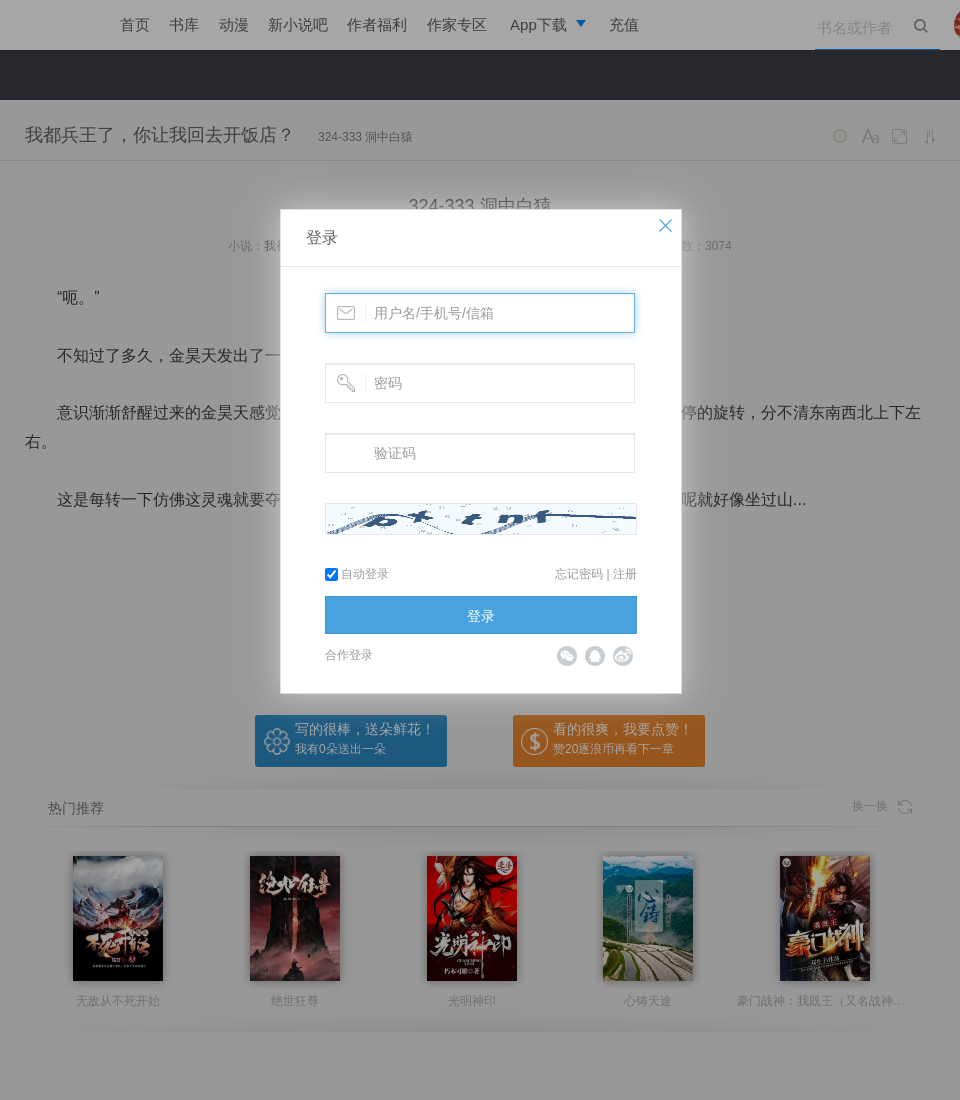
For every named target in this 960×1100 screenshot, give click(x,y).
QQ (595, 656)
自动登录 (357, 574)
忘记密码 (579, 574)
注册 (625, 574)
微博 (623, 656)
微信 (567, 656)
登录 (322, 237)
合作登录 (349, 655)
